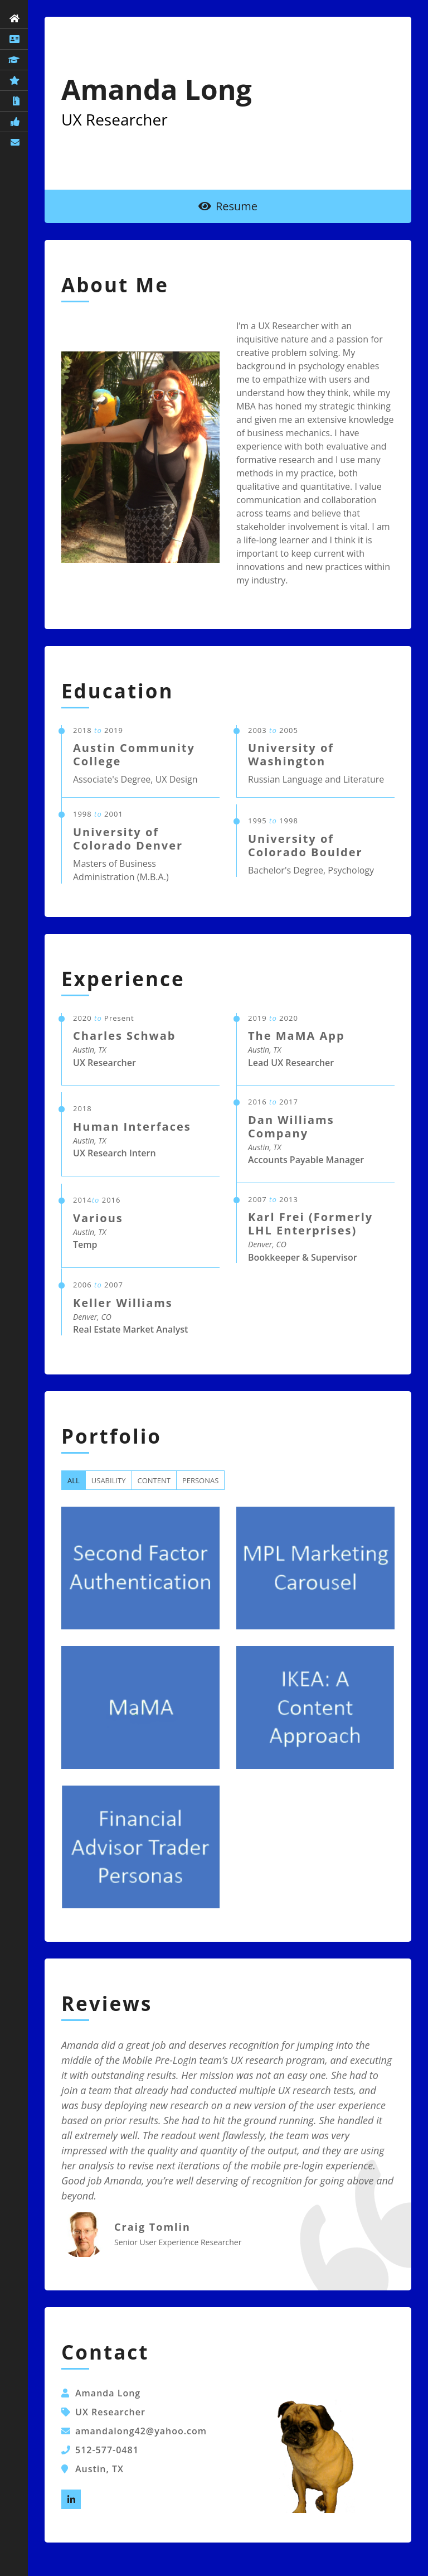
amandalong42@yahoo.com (141, 2431)
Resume (227, 206)
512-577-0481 (107, 2450)
